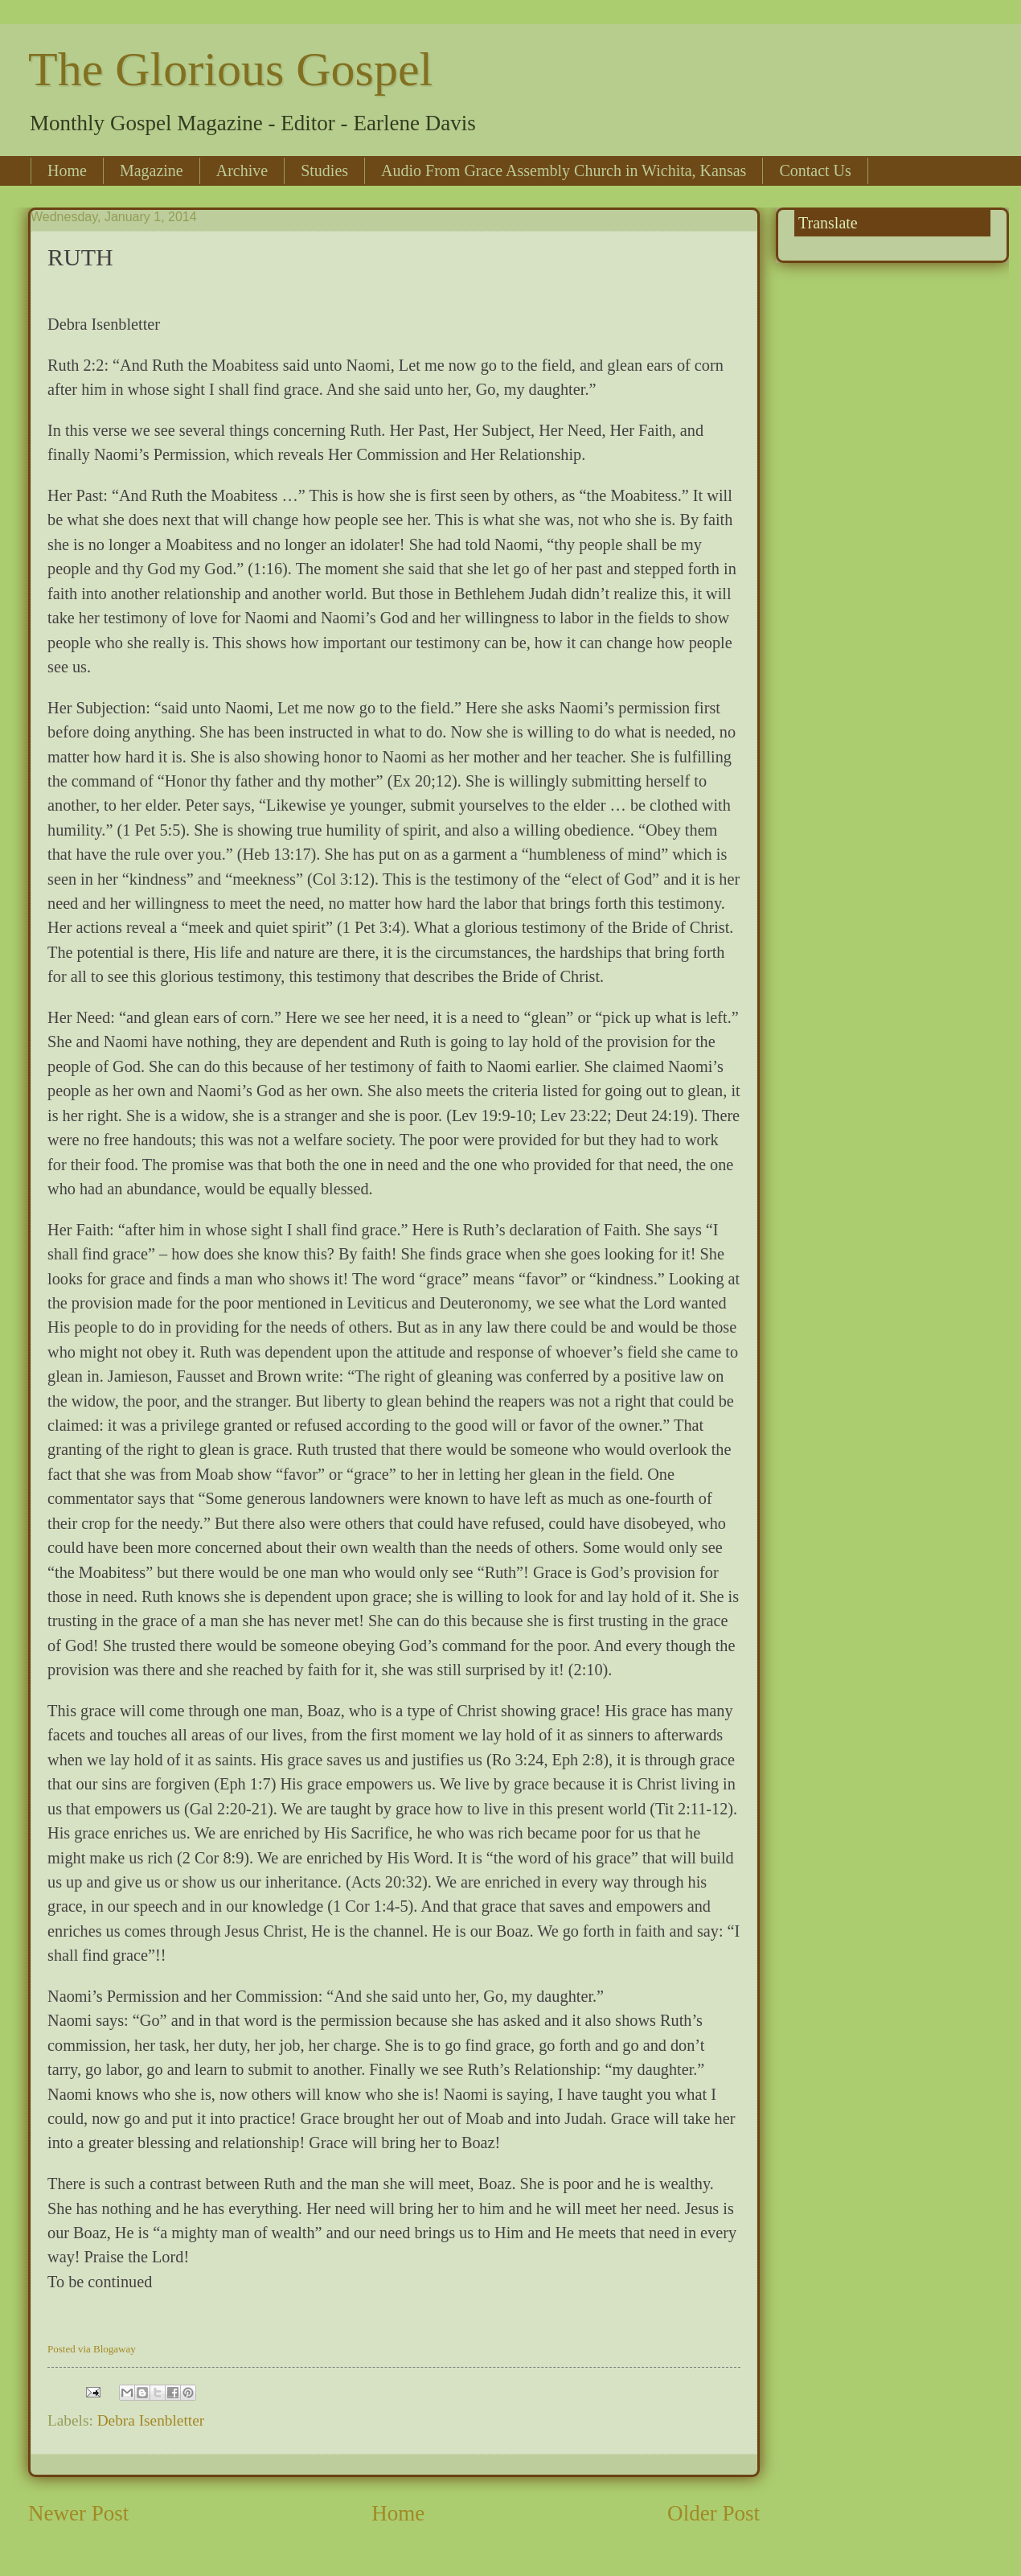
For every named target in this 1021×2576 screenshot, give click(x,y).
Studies (324, 170)
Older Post (713, 2513)
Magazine (151, 170)
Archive (242, 170)
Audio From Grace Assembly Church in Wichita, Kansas (563, 170)
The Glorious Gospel (230, 69)
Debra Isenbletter (151, 2420)
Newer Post (78, 2513)
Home (67, 170)
